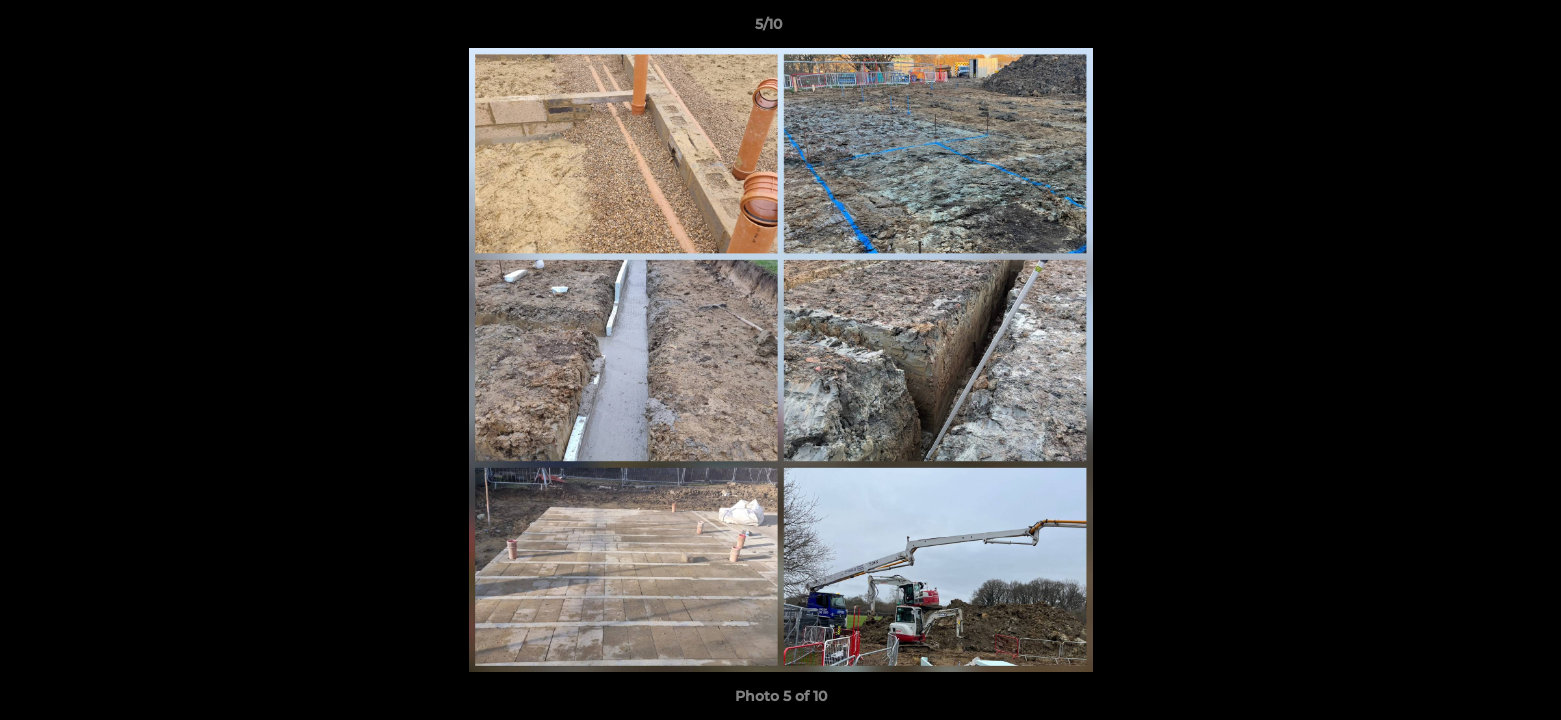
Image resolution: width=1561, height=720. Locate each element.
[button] (1477, 29)
